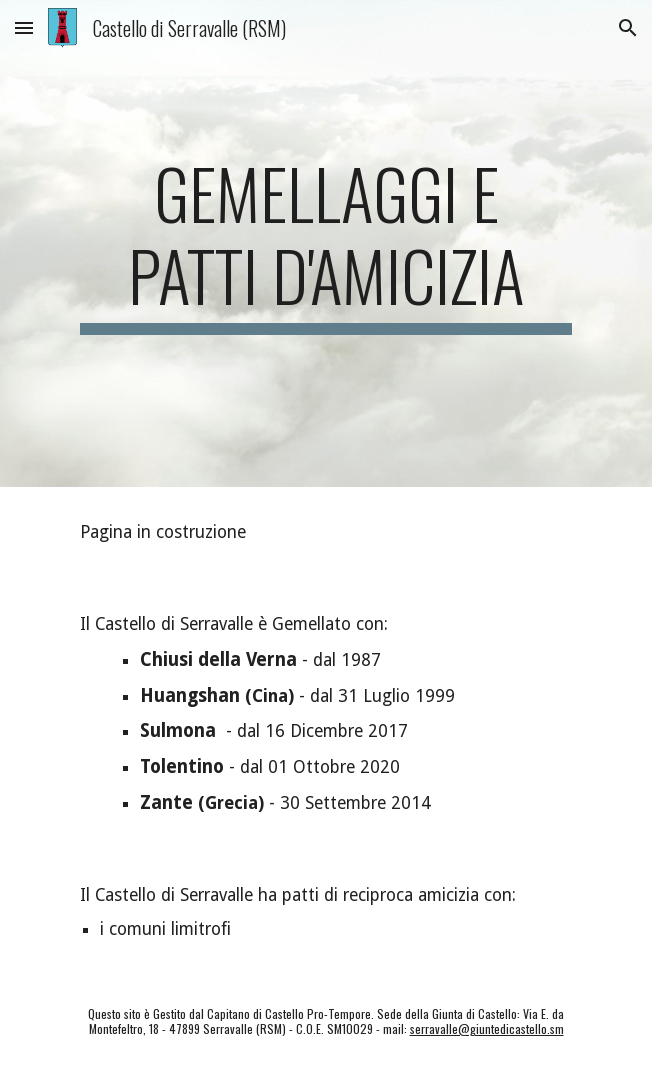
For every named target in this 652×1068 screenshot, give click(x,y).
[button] (24, 27)
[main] (325, 243)
